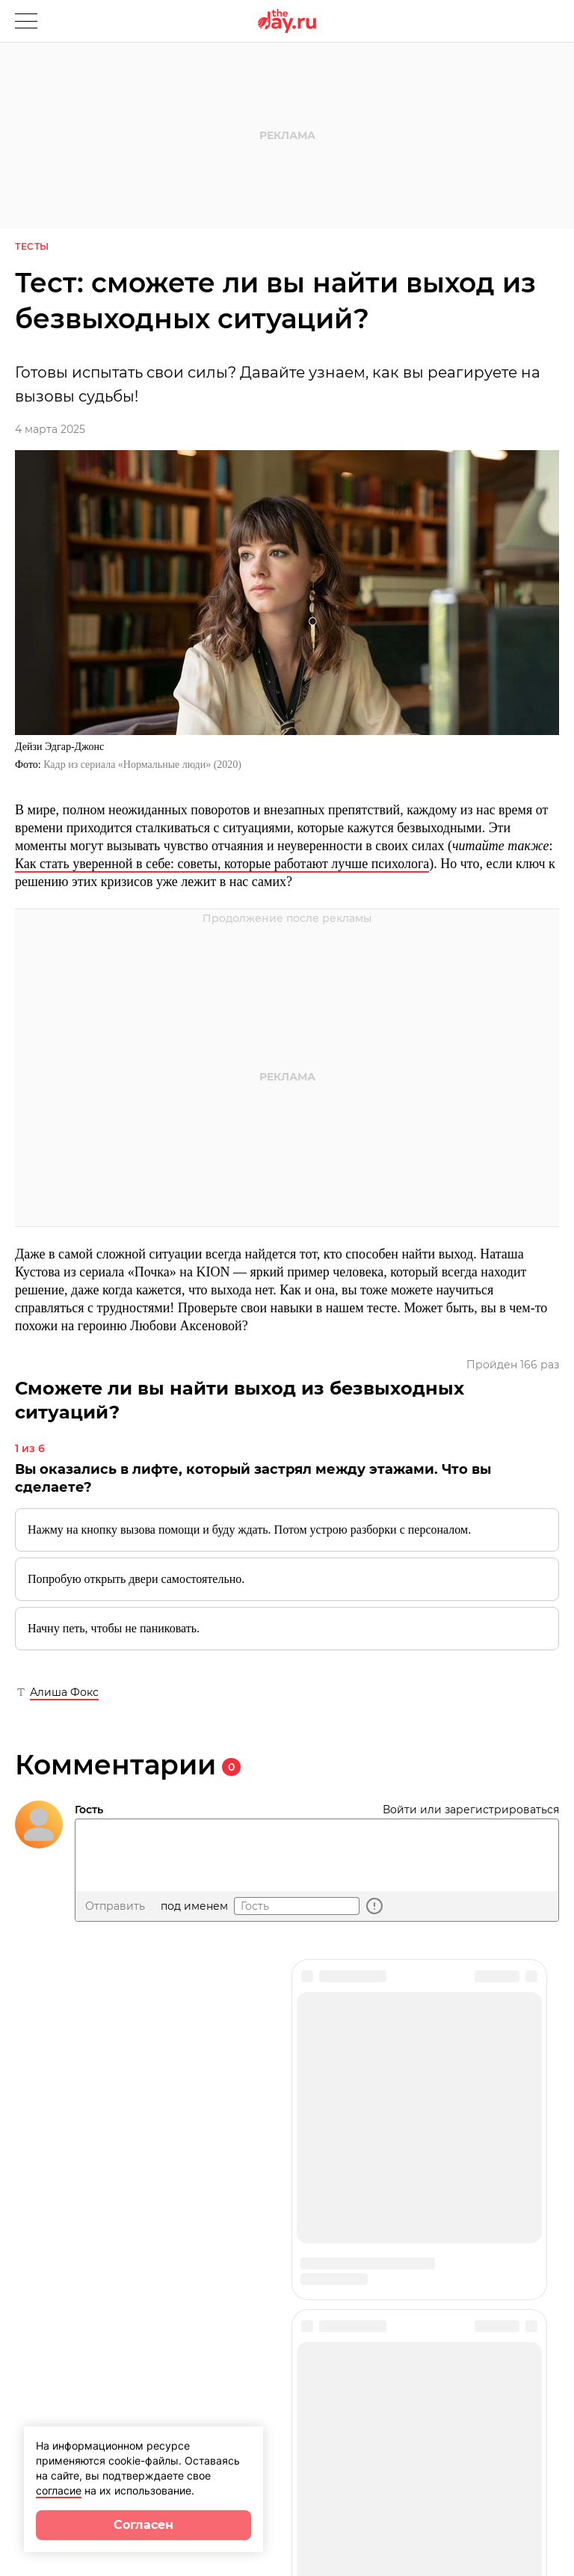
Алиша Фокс (64, 1692)
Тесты (32, 246)
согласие (58, 2490)
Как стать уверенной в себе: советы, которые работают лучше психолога (222, 863)
